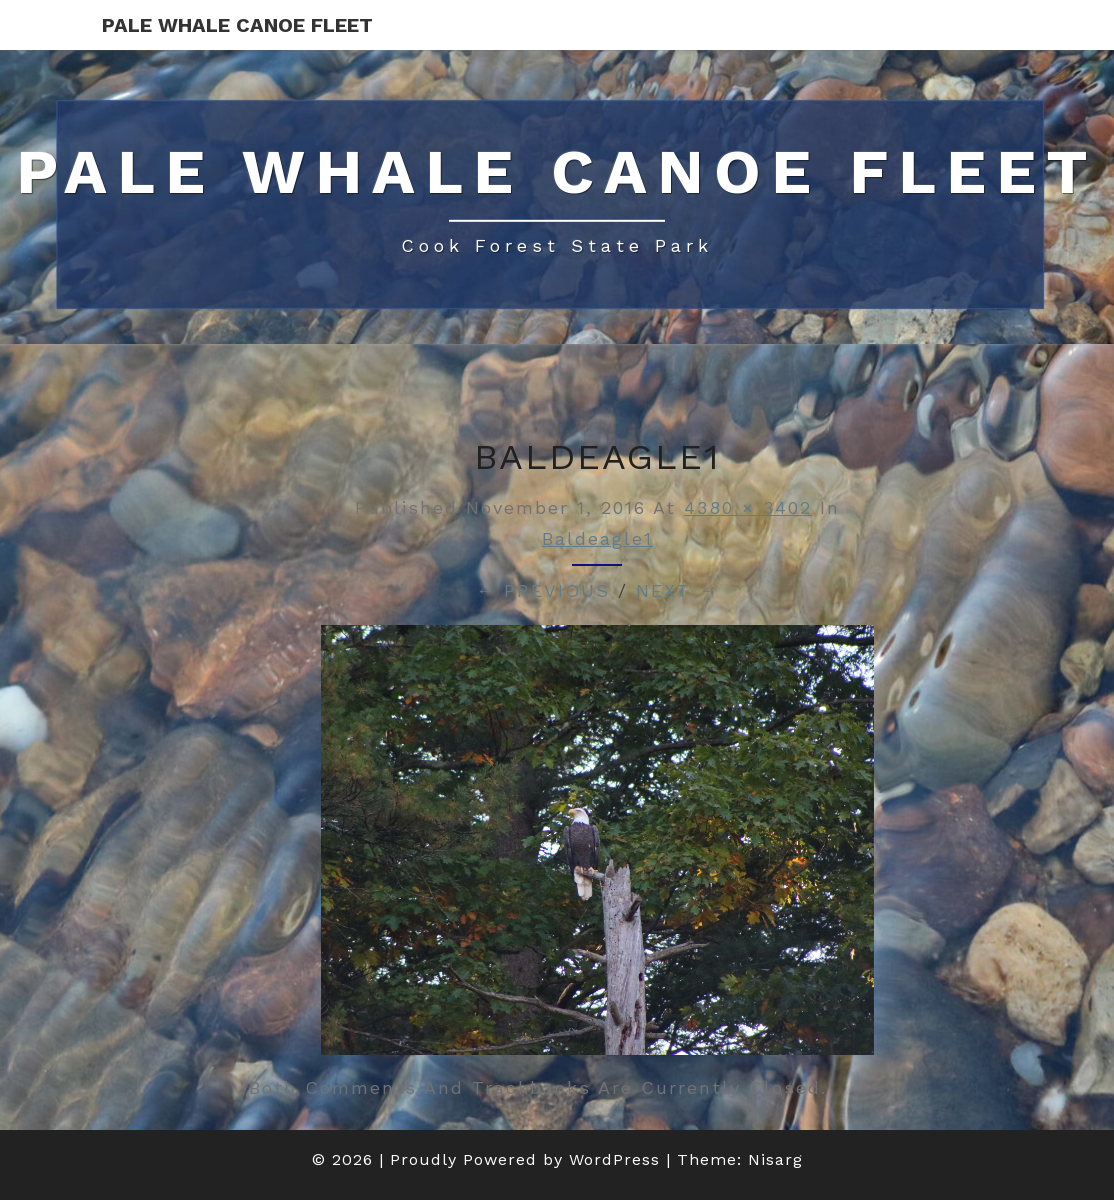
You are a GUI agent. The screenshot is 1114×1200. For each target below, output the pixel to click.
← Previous (543, 590)
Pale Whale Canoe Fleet (237, 25)
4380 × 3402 (748, 507)
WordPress (614, 1159)
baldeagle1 (597, 538)
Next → (677, 590)
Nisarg (775, 1159)
